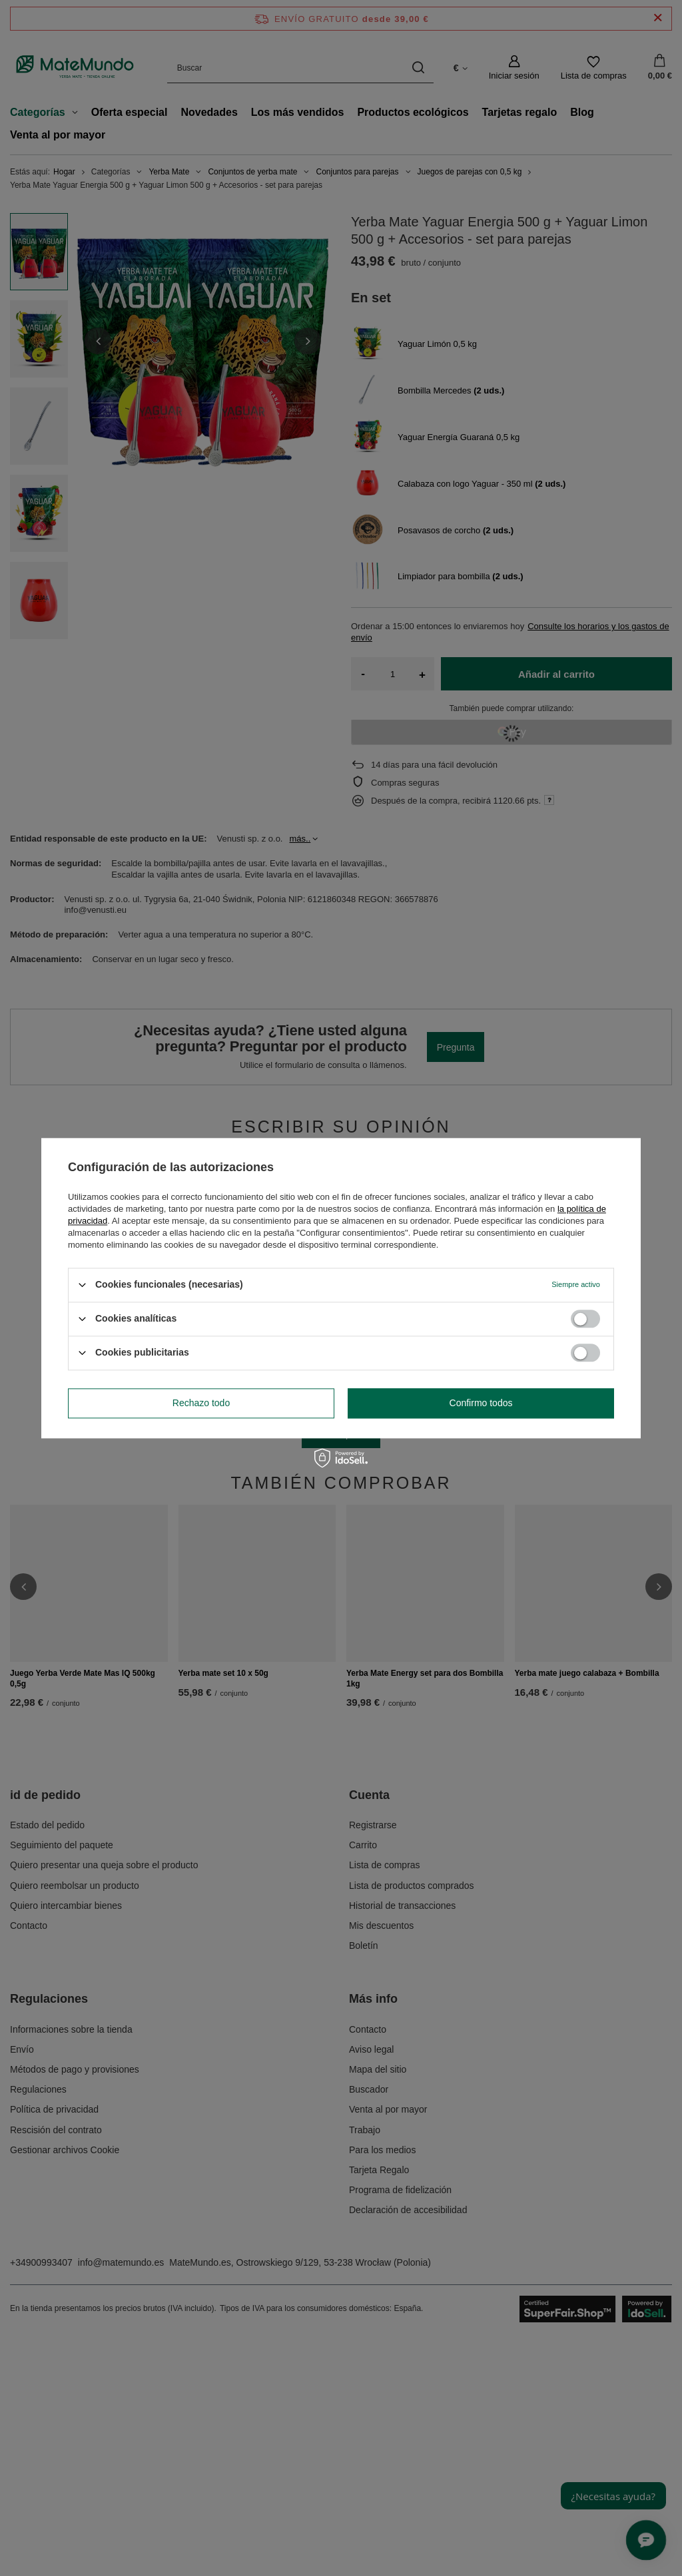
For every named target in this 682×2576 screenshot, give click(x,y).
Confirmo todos (481, 1403)
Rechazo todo (201, 1403)
